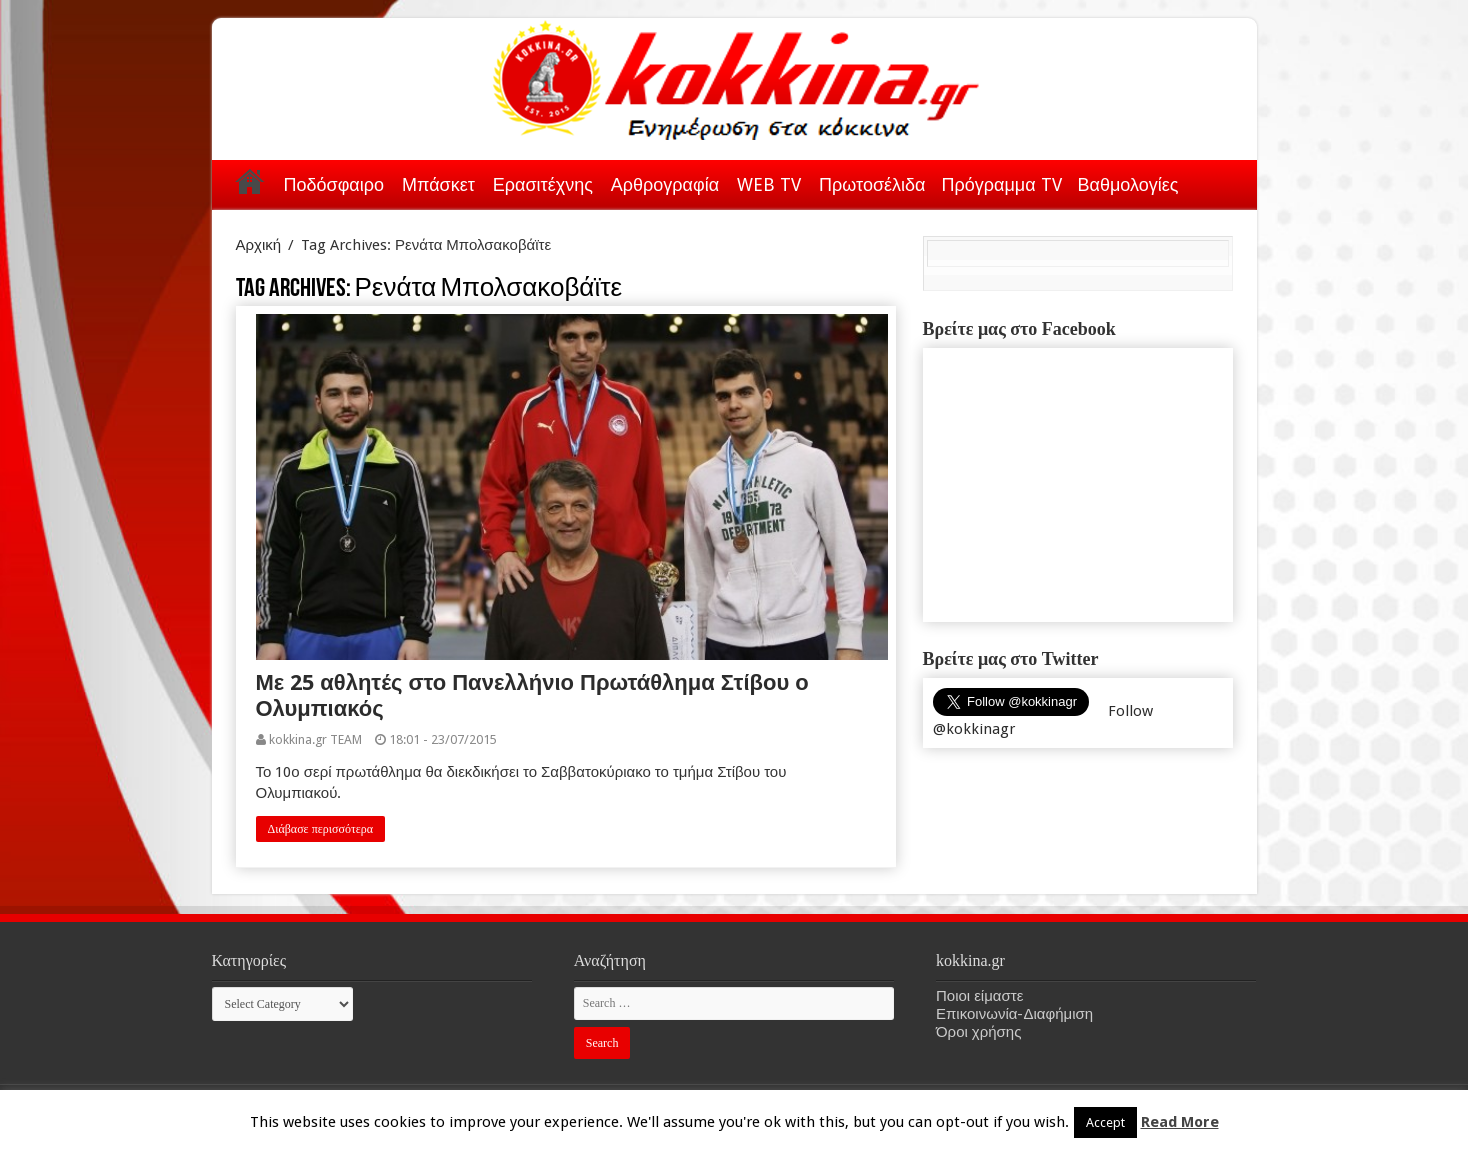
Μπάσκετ (438, 184)
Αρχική (250, 181)
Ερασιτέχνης (543, 184)
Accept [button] (1105, 1122)
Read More (1180, 1122)
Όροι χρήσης (978, 1032)
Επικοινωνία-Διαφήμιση (1014, 1014)
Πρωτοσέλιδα (872, 184)
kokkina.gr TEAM (315, 739)
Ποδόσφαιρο (334, 184)
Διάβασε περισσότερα (321, 829)
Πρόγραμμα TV (1002, 184)
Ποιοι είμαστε (979, 996)
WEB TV (769, 184)
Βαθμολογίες (1128, 184)
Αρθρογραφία (665, 184)
